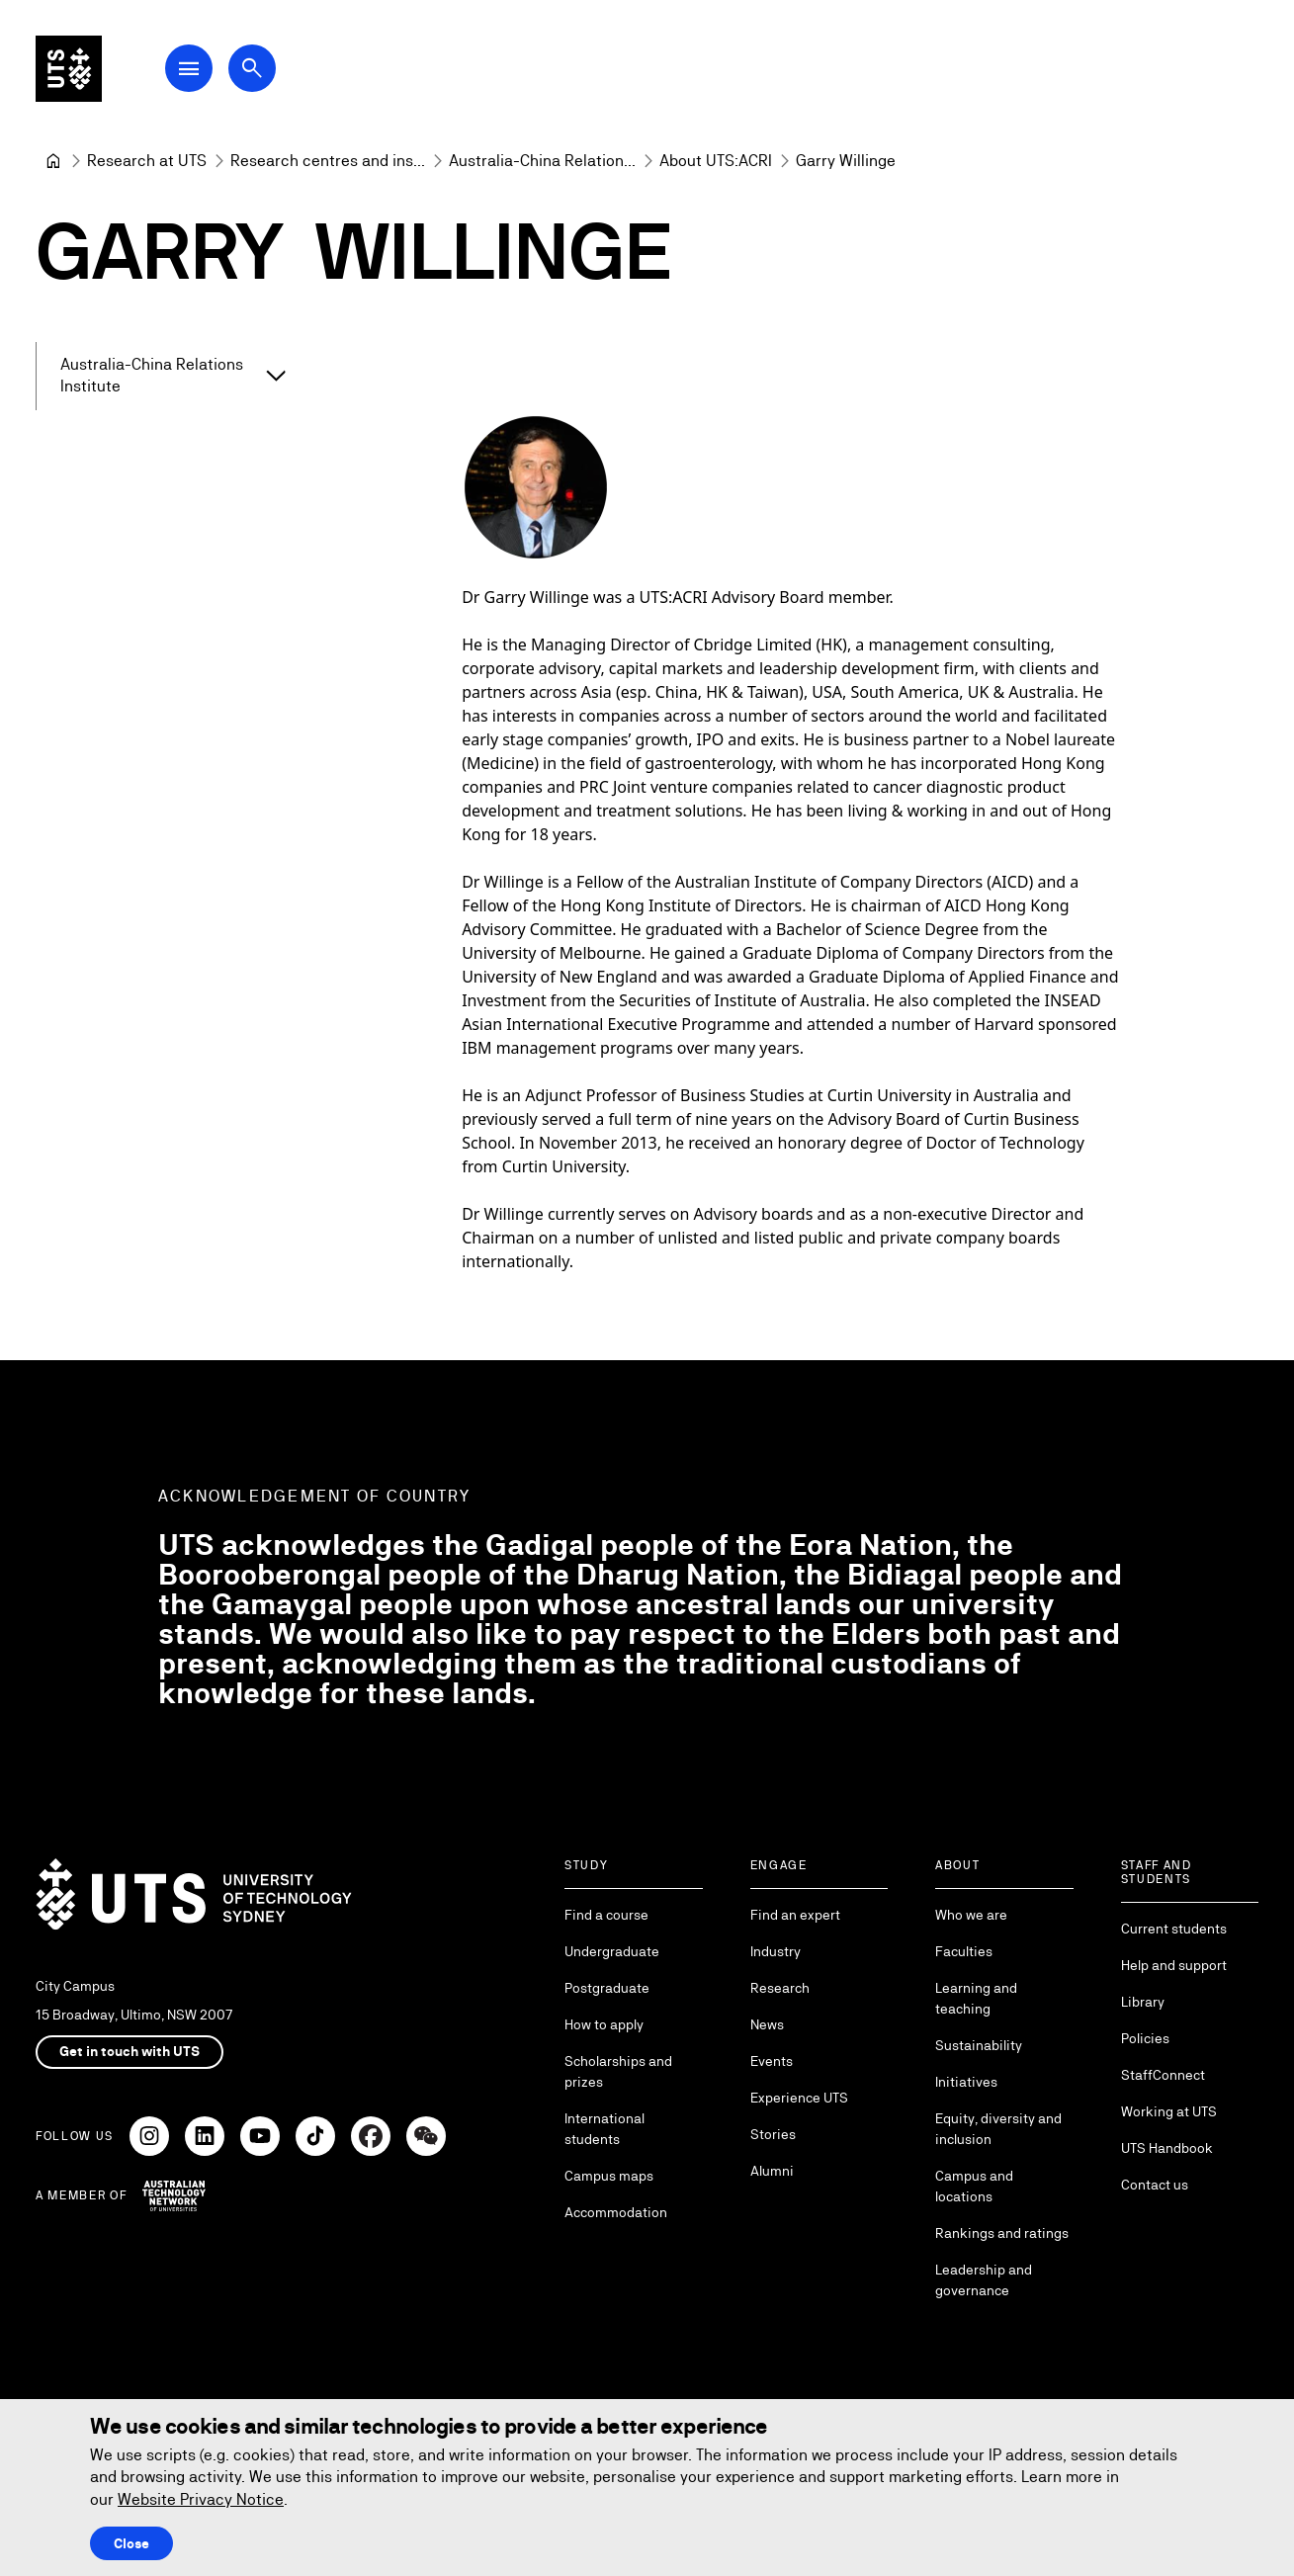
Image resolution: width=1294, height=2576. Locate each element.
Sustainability (978, 2045)
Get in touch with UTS (129, 2051)
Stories (773, 2134)
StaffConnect (1163, 2075)
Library (1143, 2002)
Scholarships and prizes (618, 2071)
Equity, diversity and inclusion (998, 2128)
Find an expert (795, 1915)
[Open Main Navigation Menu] (201, 71)
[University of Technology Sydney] (53, 161)
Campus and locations (974, 2186)
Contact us (1154, 2184)
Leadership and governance (983, 2280)
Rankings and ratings (1002, 2233)
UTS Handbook (1167, 2148)
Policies (1145, 2038)
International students (604, 2128)
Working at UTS (1169, 2111)
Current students (1174, 1928)
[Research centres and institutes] (327, 161)
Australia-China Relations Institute (151, 375)
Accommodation (615, 2212)
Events (771, 2061)
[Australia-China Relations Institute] (542, 161)
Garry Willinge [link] (846, 160)
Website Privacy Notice (201, 2499)
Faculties (963, 1951)
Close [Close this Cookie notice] (131, 2543)
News (767, 2024)
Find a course (606, 1915)
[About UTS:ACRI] (715, 161)
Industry (775, 1951)
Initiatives (966, 2082)
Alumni (772, 2171)
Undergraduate (611, 1951)
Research (780, 1988)
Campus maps (608, 2176)
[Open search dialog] (265, 71)
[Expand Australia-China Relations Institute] (275, 376)
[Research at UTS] (147, 161)
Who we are (971, 1915)
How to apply (604, 2024)
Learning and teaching (976, 1998)
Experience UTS (799, 2097)
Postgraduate (606, 1988)
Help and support (1174, 1965)
